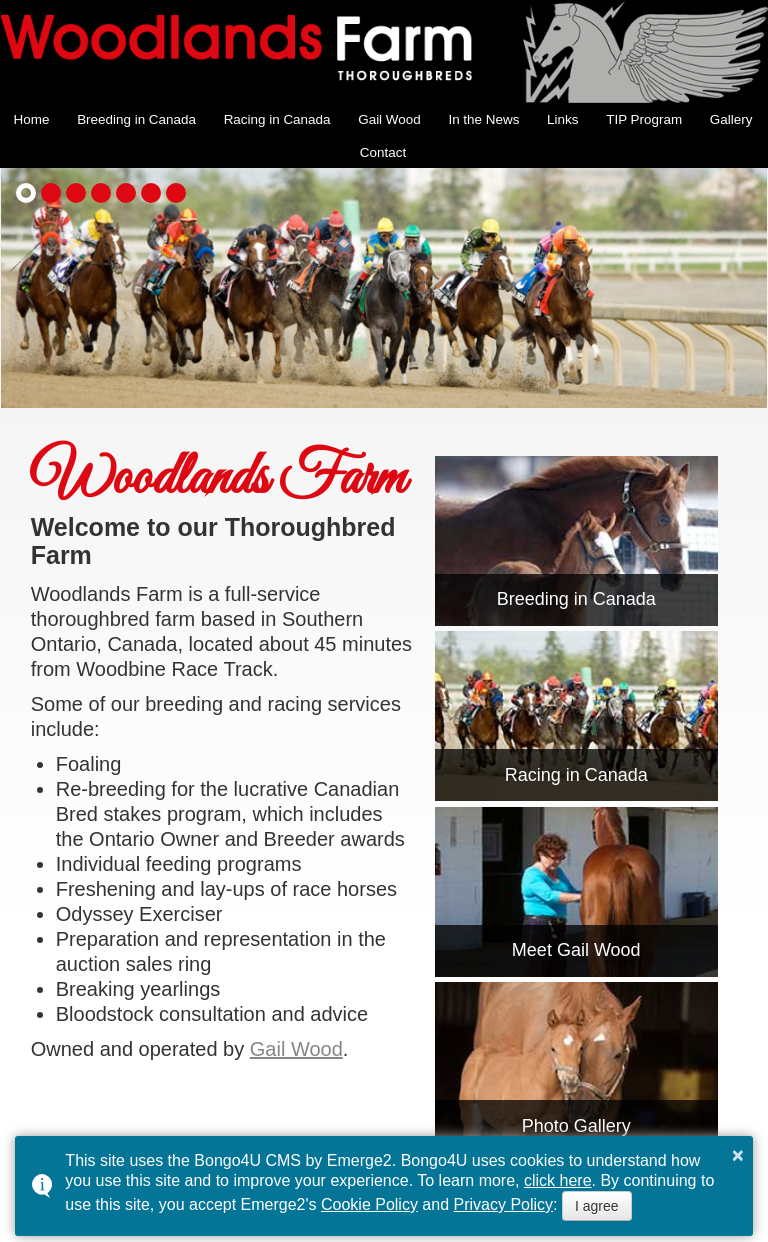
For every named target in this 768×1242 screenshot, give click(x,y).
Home (32, 119)
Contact (383, 152)
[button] (26, 193)
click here (558, 1180)
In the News (483, 119)
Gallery (731, 119)
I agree (597, 1206)
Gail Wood (389, 119)
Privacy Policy (504, 1204)
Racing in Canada (277, 119)
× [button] (738, 1155)
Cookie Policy (369, 1204)
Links (562, 119)
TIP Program (644, 119)
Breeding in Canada (136, 119)
